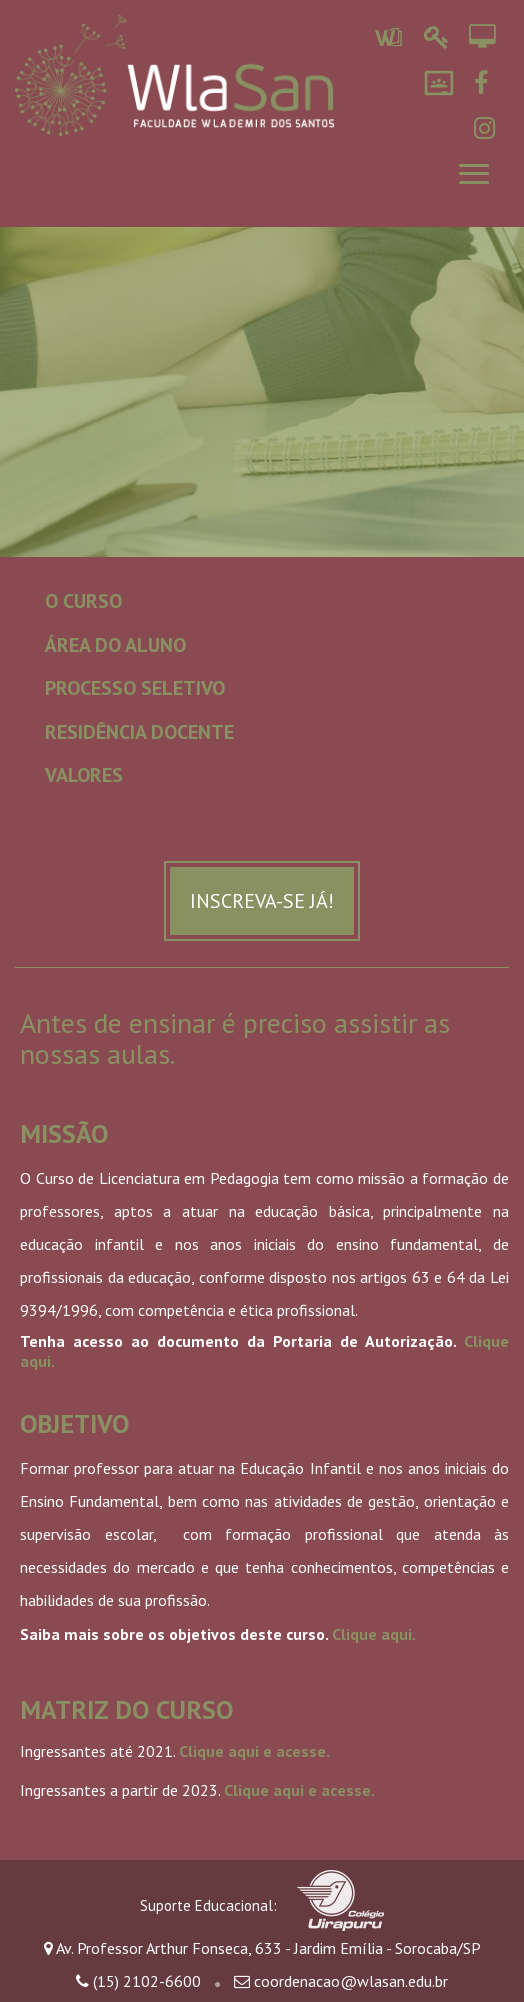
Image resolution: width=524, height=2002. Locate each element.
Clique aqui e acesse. (254, 1751)
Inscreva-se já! (262, 901)
